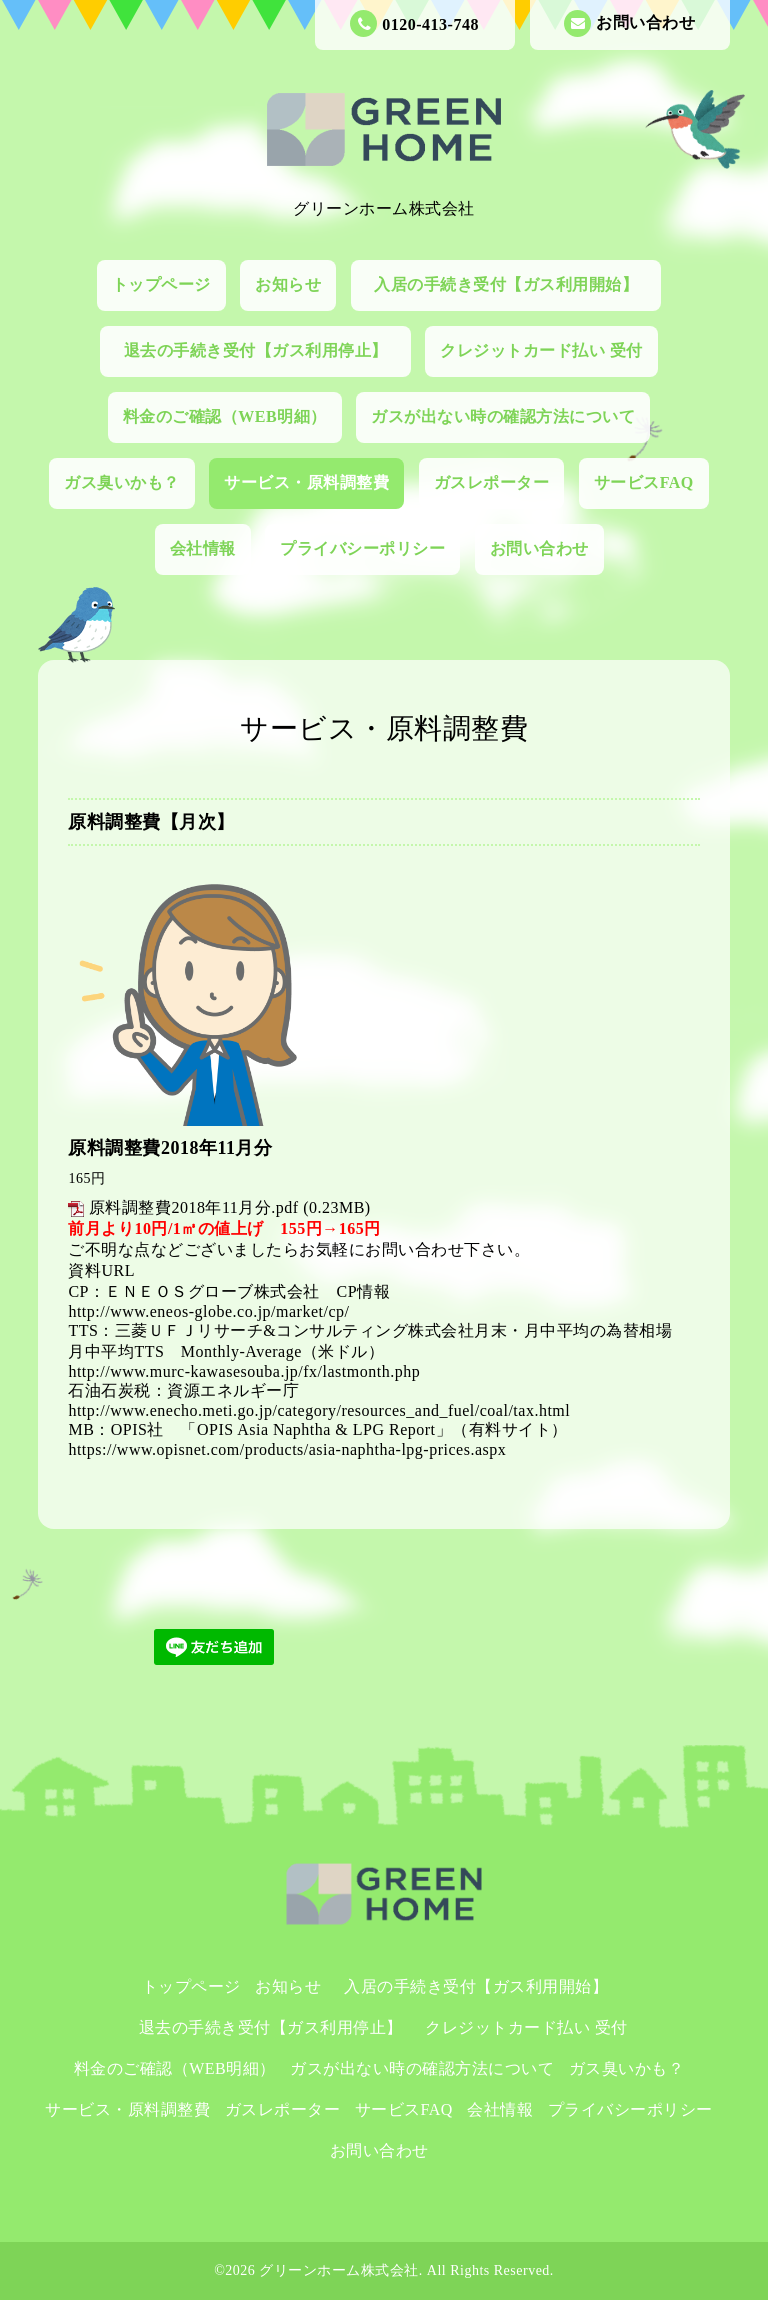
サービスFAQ (644, 482)
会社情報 (203, 548)
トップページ (161, 284)
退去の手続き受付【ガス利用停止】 (264, 350)
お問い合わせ (629, 23)
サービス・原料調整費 (306, 482)
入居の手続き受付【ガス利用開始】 (514, 284)
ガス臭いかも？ (122, 482)
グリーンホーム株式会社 (339, 2270)
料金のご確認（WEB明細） (225, 416)
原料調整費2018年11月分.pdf (194, 1207)
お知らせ (288, 284)
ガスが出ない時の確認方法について (503, 416)
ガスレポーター (492, 482)
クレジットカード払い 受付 (541, 350)
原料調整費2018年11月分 (170, 1148)
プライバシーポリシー (362, 548)
